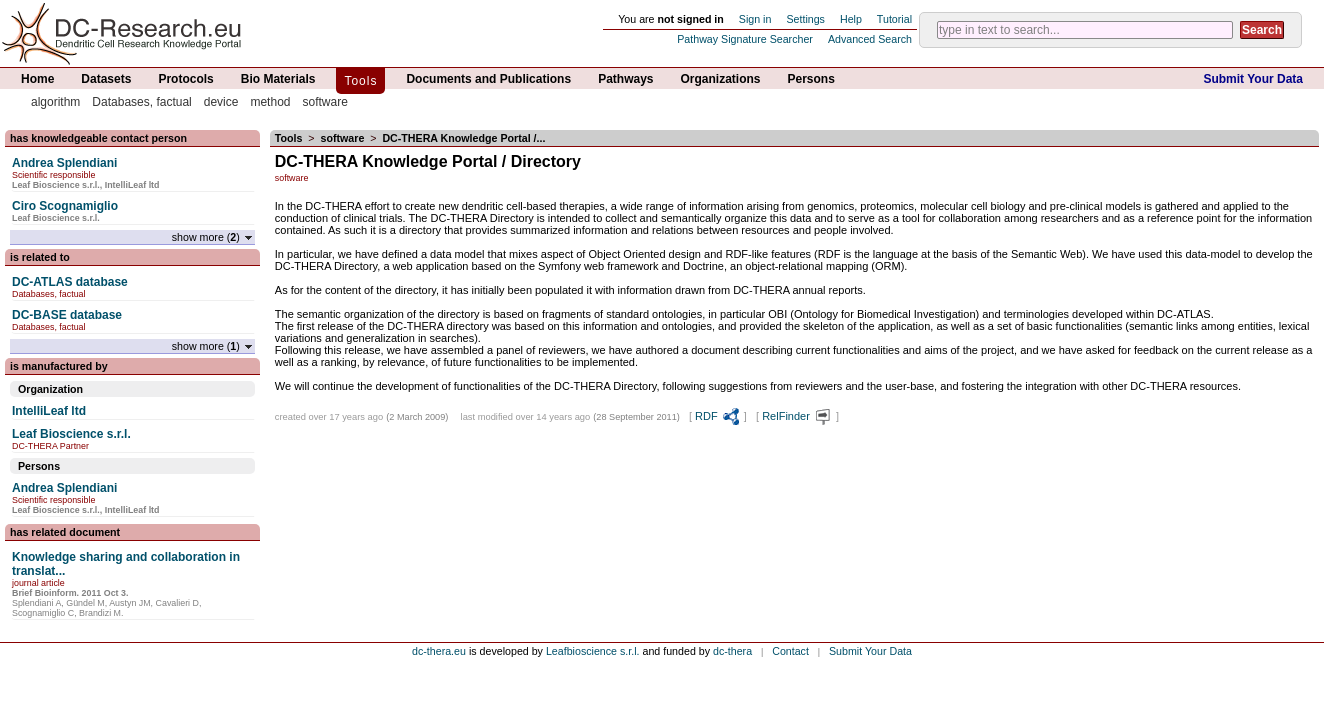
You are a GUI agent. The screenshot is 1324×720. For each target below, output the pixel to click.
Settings (805, 19)
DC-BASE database (67, 315)
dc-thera (732, 651)
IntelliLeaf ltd (49, 411)
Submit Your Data (1253, 79)
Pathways (625, 79)
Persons (811, 79)
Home (37, 79)
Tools (360, 81)
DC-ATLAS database (70, 282)
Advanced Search (870, 39)
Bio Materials (278, 79)
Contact (790, 651)
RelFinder (797, 416)
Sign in (755, 19)
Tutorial (894, 19)
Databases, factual (141, 102)
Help (851, 19)
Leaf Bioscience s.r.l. (71, 434)
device (221, 102)
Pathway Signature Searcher (745, 39)
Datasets (106, 79)
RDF (718, 416)
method (270, 102)
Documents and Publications (488, 79)
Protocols (185, 79)
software (324, 102)
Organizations (721, 79)
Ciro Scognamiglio (65, 206)
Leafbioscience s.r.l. (593, 651)
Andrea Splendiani (64, 163)
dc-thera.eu (439, 651)
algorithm (55, 102)
